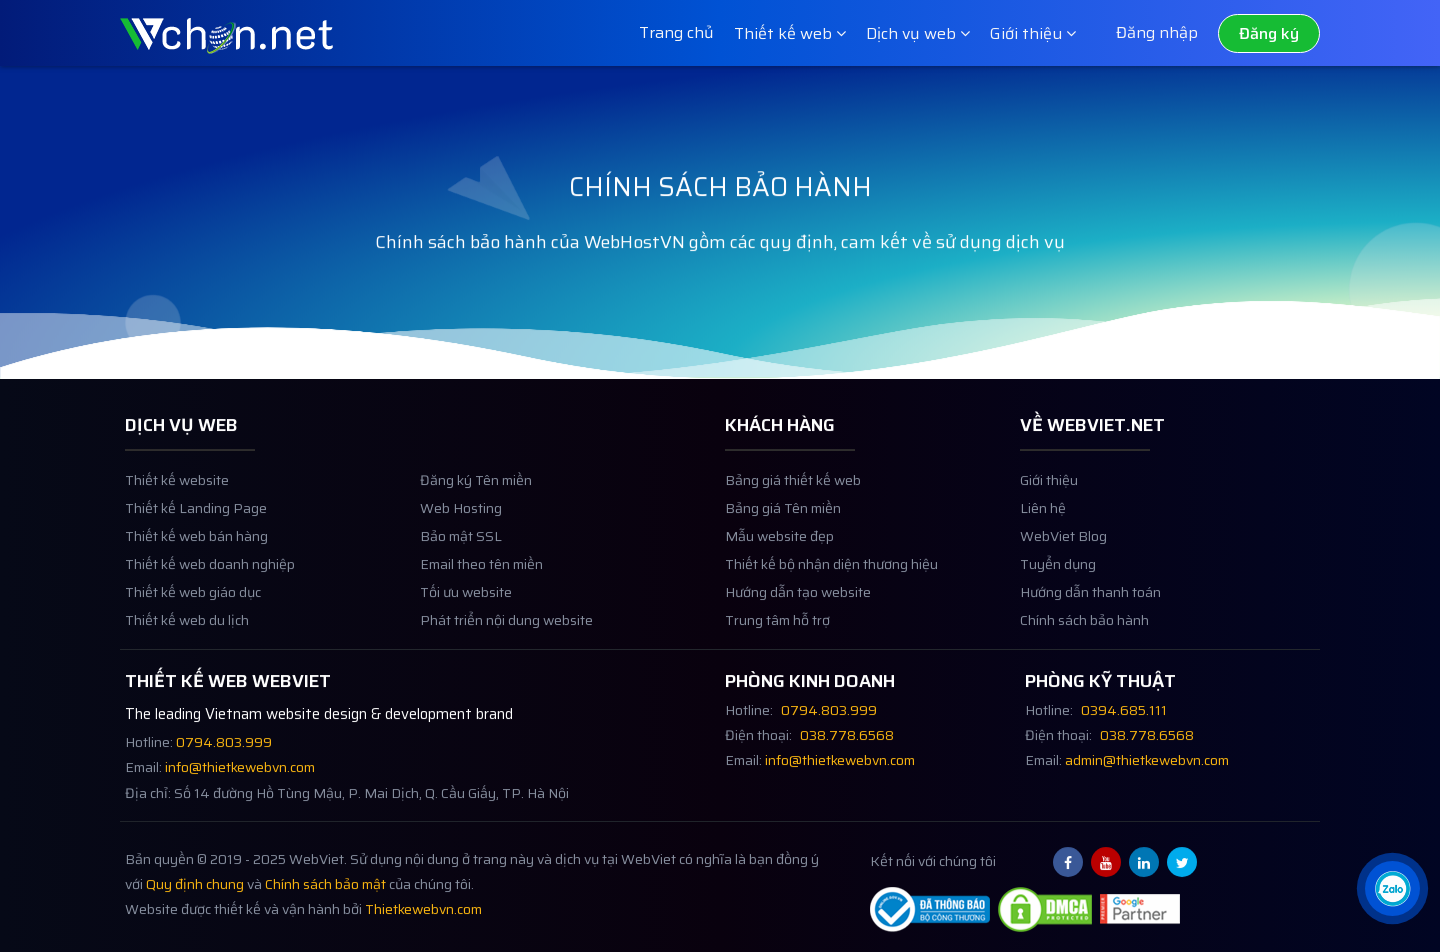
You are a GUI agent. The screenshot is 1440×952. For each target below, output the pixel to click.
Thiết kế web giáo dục (193, 618)
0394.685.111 (1124, 735)
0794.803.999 (224, 767)
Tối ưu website (466, 618)
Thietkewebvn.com (423, 934)
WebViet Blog (1063, 562)
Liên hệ (1043, 534)
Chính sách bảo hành (1084, 646)
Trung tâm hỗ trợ (777, 646)
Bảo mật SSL (461, 562)
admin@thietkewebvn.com (1147, 785)
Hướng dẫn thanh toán (1090, 618)
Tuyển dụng (1058, 590)
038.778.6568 (847, 760)
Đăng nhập (1157, 32)
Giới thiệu (1049, 506)
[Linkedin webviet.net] (1144, 887)
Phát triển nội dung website (506, 646)
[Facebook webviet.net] (1068, 887)
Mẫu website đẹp (779, 562)
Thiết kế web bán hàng (196, 562)
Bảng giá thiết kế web (793, 506)
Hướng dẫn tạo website (798, 618)
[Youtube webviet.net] (1106, 887)
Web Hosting (461, 534)
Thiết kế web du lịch (187, 646)
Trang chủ (676, 32)
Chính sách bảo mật (325, 909)
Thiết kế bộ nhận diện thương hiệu (831, 590)
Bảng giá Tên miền (783, 534)
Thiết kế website (177, 506)
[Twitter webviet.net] (1182, 887)
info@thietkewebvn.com (240, 793)
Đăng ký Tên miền (476, 506)
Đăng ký (1269, 33)
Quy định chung (195, 909)
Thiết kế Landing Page (196, 534)
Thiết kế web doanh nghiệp (210, 590)
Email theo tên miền (481, 590)
